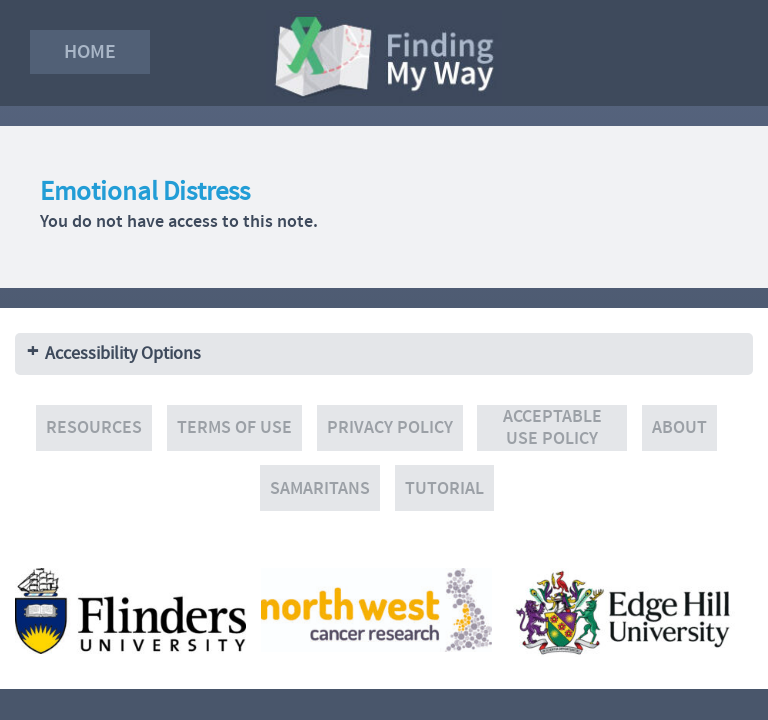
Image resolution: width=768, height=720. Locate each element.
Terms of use (234, 427)
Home (90, 51)
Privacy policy (390, 427)
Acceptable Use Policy (552, 427)
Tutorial (444, 488)
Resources (94, 427)
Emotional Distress (145, 191)
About (679, 427)
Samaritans (320, 488)
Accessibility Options (123, 353)
